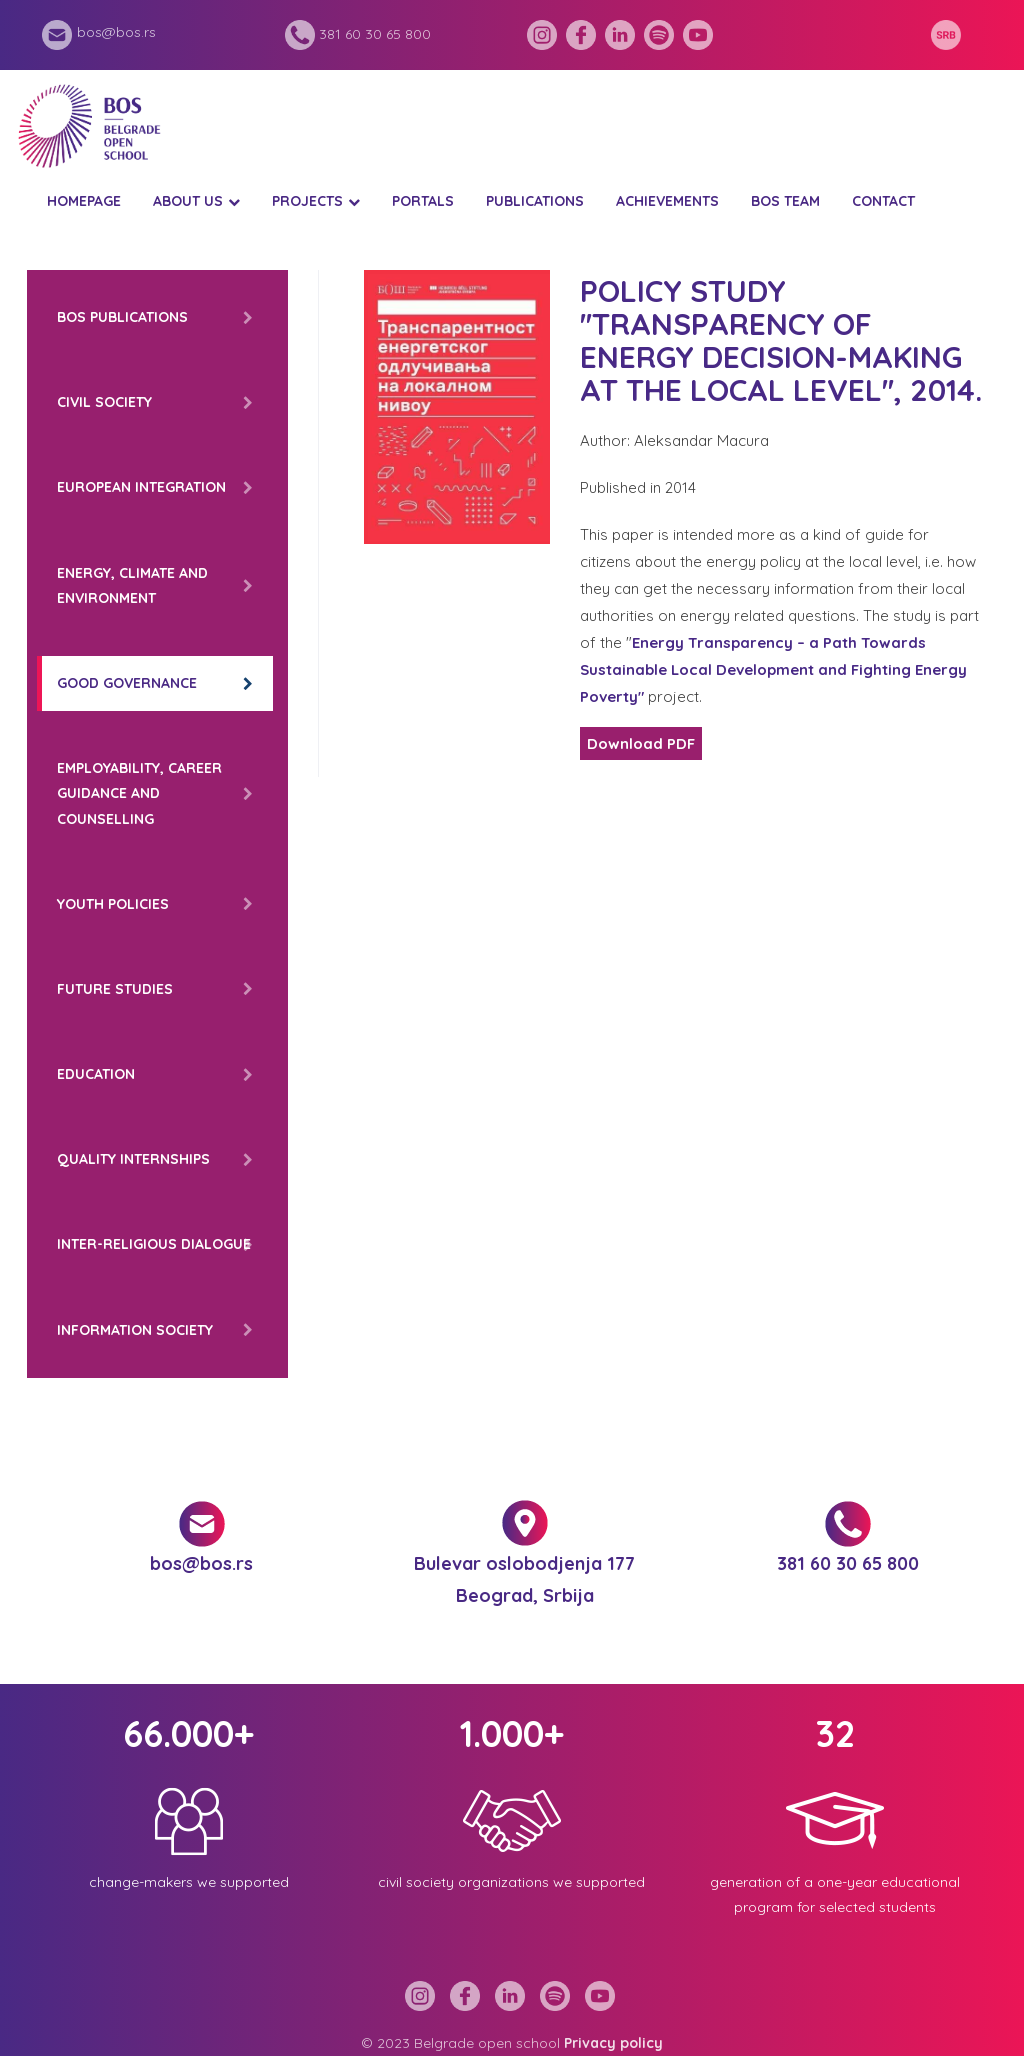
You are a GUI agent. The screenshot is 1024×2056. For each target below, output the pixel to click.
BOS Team (785, 201)
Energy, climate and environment (132, 585)
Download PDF (641, 743)
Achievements (667, 201)
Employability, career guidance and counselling (139, 793)
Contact (883, 201)
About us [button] (188, 201)
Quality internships (133, 1159)
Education (96, 1074)
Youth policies (113, 904)
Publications (535, 201)
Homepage (84, 201)
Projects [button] (307, 201)
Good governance (127, 683)
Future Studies (115, 989)
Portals (423, 201)
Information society (135, 1330)
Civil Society (104, 402)
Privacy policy (613, 2043)
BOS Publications (122, 317)
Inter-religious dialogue (154, 1244)
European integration (141, 487)
